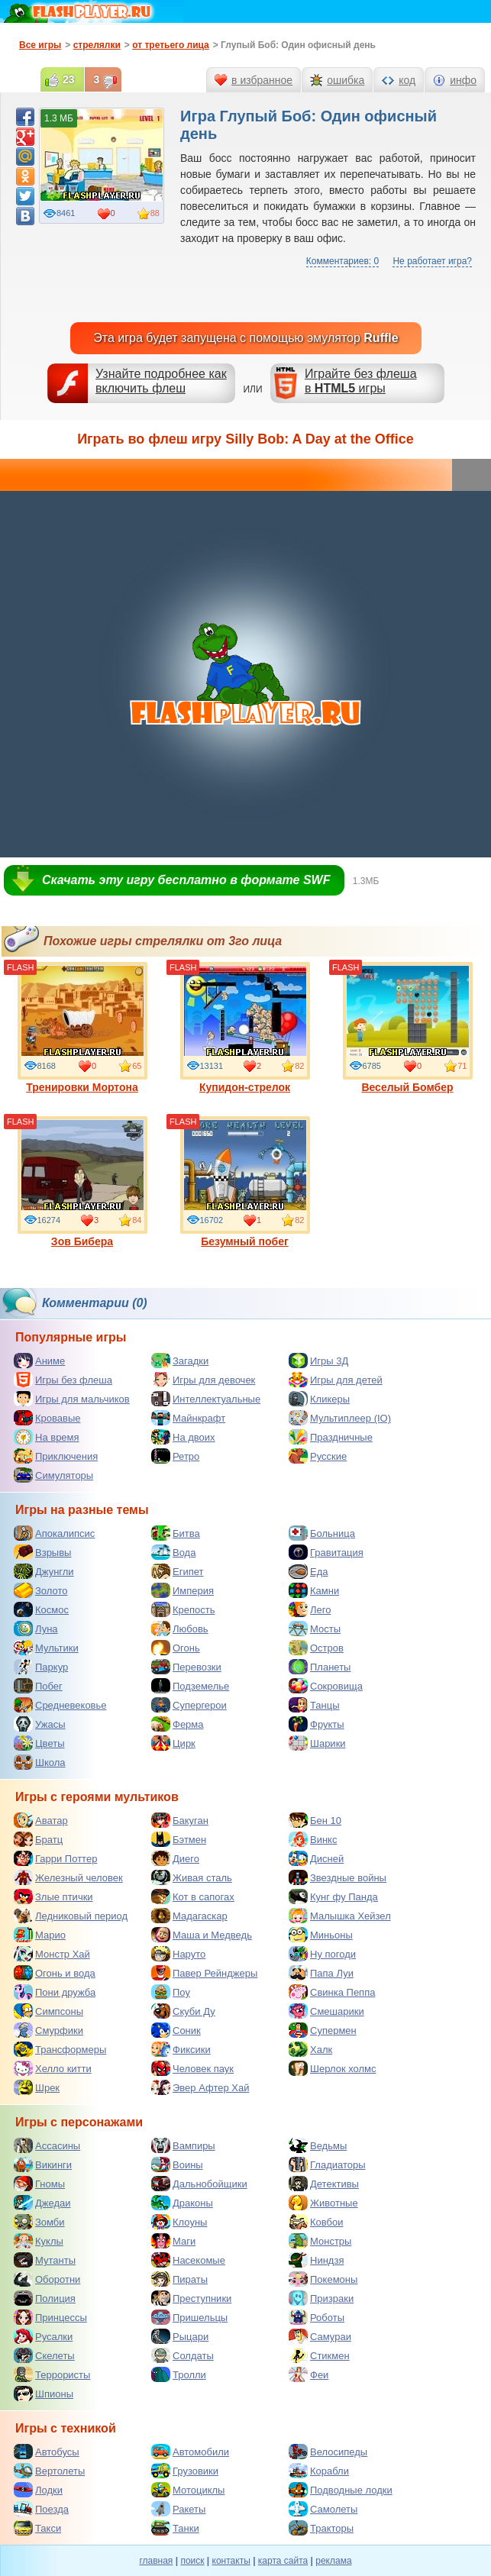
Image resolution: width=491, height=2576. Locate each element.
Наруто (178, 1953)
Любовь (179, 1628)
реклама (333, 2560)
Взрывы (42, 1552)
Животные (323, 2202)
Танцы (314, 1704)
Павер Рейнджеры (204, 1972)
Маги (173, 2240)
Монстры (320, 2240)
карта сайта (283, 2560)
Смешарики (326, 2011)
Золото (41, 1590)
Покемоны (323, 2279)
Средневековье (60, 1704)
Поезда (41, 2508)
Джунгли (44, 1571)
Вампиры (183, 2145)
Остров (316, 1647)
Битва (175, 1533)
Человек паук (192, 2068)
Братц (38, 1839)
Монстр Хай (52, 1953)
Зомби (39, 2221)
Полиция (45, 2298)
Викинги (43, 2164)
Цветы (39, 1743)
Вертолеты (49, 2470)
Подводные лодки (340, 2489)
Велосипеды (328, 2451)
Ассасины (47, 2145)
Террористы (52, 2374)
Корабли (319, 2470)
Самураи (320, 2336)
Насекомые (188, 2260)
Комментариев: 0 (342, 261)
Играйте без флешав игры (361, 381)
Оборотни (47, 2279)
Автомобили (190, 2451)
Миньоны (321, 1934)
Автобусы (46, 2451)
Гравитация (326, 1552)
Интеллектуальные (205, 1398)
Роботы (316, 2317)
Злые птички (53, 1896)
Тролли (178, 2374)
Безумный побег (245, 1182)
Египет (177, 1571)
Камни (314, 1590)
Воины (177, 2164)
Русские (318, 1456)
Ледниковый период (71, 1915)
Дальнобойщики (199, 2183)
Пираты (179, 2279)
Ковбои (316, 2221)
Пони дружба (54, 1992)
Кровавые (47, 1417)
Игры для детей (336, 1379)
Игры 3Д (318, 1360)
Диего (175, 1858)
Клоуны (179, 2221)
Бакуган (179, 1820)
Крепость (183, 1609)
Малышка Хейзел (340, 1915)
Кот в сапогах (192, 1896)
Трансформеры (60, 2049)
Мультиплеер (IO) (340, 1417)
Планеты (319, 1666)
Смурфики (48, 2030)
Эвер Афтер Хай (200, 2087)
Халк (310, 2049)
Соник (176, 2030)
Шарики (317, 1743)
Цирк (173, 1743)
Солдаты (182, 2355)
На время (46, 1437)
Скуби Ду (183, 2011)
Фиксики (181, 2049)
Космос (41, 1609)
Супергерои (189, 1704)
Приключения (56, 1456)
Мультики (46, 1647)
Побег (38, 1685)
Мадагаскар (189, 1915)
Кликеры (319, 1398)
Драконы (182, 2202)
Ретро (175, 1456)
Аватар (41, 1820)
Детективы (324, 2183)
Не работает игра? (432, 261)
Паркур (41, 1666)
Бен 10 (315, 1820)
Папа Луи (321, 1972)
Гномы (39, 2183)
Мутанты (45, 2260)
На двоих (183, 1437)
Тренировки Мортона (82, 1027)
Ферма (177, 1724)
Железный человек (68, 1877)
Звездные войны (337, 1877)
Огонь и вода (54, 1972)
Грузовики (184, 2470)
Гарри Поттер (55, 1858)
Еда (308, 1571)
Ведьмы (318, 2145)
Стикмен (319, 2355)
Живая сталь (191, 1877)
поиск (192, 2560)
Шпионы (43, 2393)
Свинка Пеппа (332, 1992)
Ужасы (40, 1724)
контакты (231, 2560)
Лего (310, 1609)
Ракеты (178, 2508)
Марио (40, 1934)
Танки (175, 2528)
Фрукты (316, 1724)
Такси (37, 2528)
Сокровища (326, 1685)
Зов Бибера (82, 1182)
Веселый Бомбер (408, 1027)
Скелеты (44, 2355)
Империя (182, 1590)
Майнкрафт (188, 1417)
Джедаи (42, 2202)
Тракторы (321, 2528)
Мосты (315, 1628)
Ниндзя (316, 2260)
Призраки (321, 2298)
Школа (40, 1762)
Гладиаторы (327, 2164)
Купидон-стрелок (245, 1027)
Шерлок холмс (332, 2068)
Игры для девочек (203, 1379)
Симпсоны (48, 2011)
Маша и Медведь (201, 1934)
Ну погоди (322, 1953)
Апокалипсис (54, 1533)
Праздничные (331, 1437)
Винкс (313, 1839)
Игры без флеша (63, 1379)
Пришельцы (189, 2317)
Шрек (37, 2087)
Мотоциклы (188, 2489)
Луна (36, 1628)
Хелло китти (53, 2068)
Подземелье (190, 1685)
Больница (322, 1533)
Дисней (316, 1858)
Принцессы (50, 2317)
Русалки (43, 2336)
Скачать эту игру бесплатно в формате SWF (186, 879)
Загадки (179, 1360)
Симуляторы (53, 1475)
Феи (308, 2374)
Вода (173, 1552)
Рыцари (179, 2336)
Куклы (38, 2240)
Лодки (38, 2489)
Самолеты (323, 2508)
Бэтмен (178, 1839)
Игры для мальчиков (72, 1398)
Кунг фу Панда (333, 1896)
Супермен (323, 2030)
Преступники (191, 2298)
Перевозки (186, 1666)
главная (156, 2560)
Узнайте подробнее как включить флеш (161, 381)
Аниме (39, 1360)
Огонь (175, 1647)
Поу (170, 1992)
